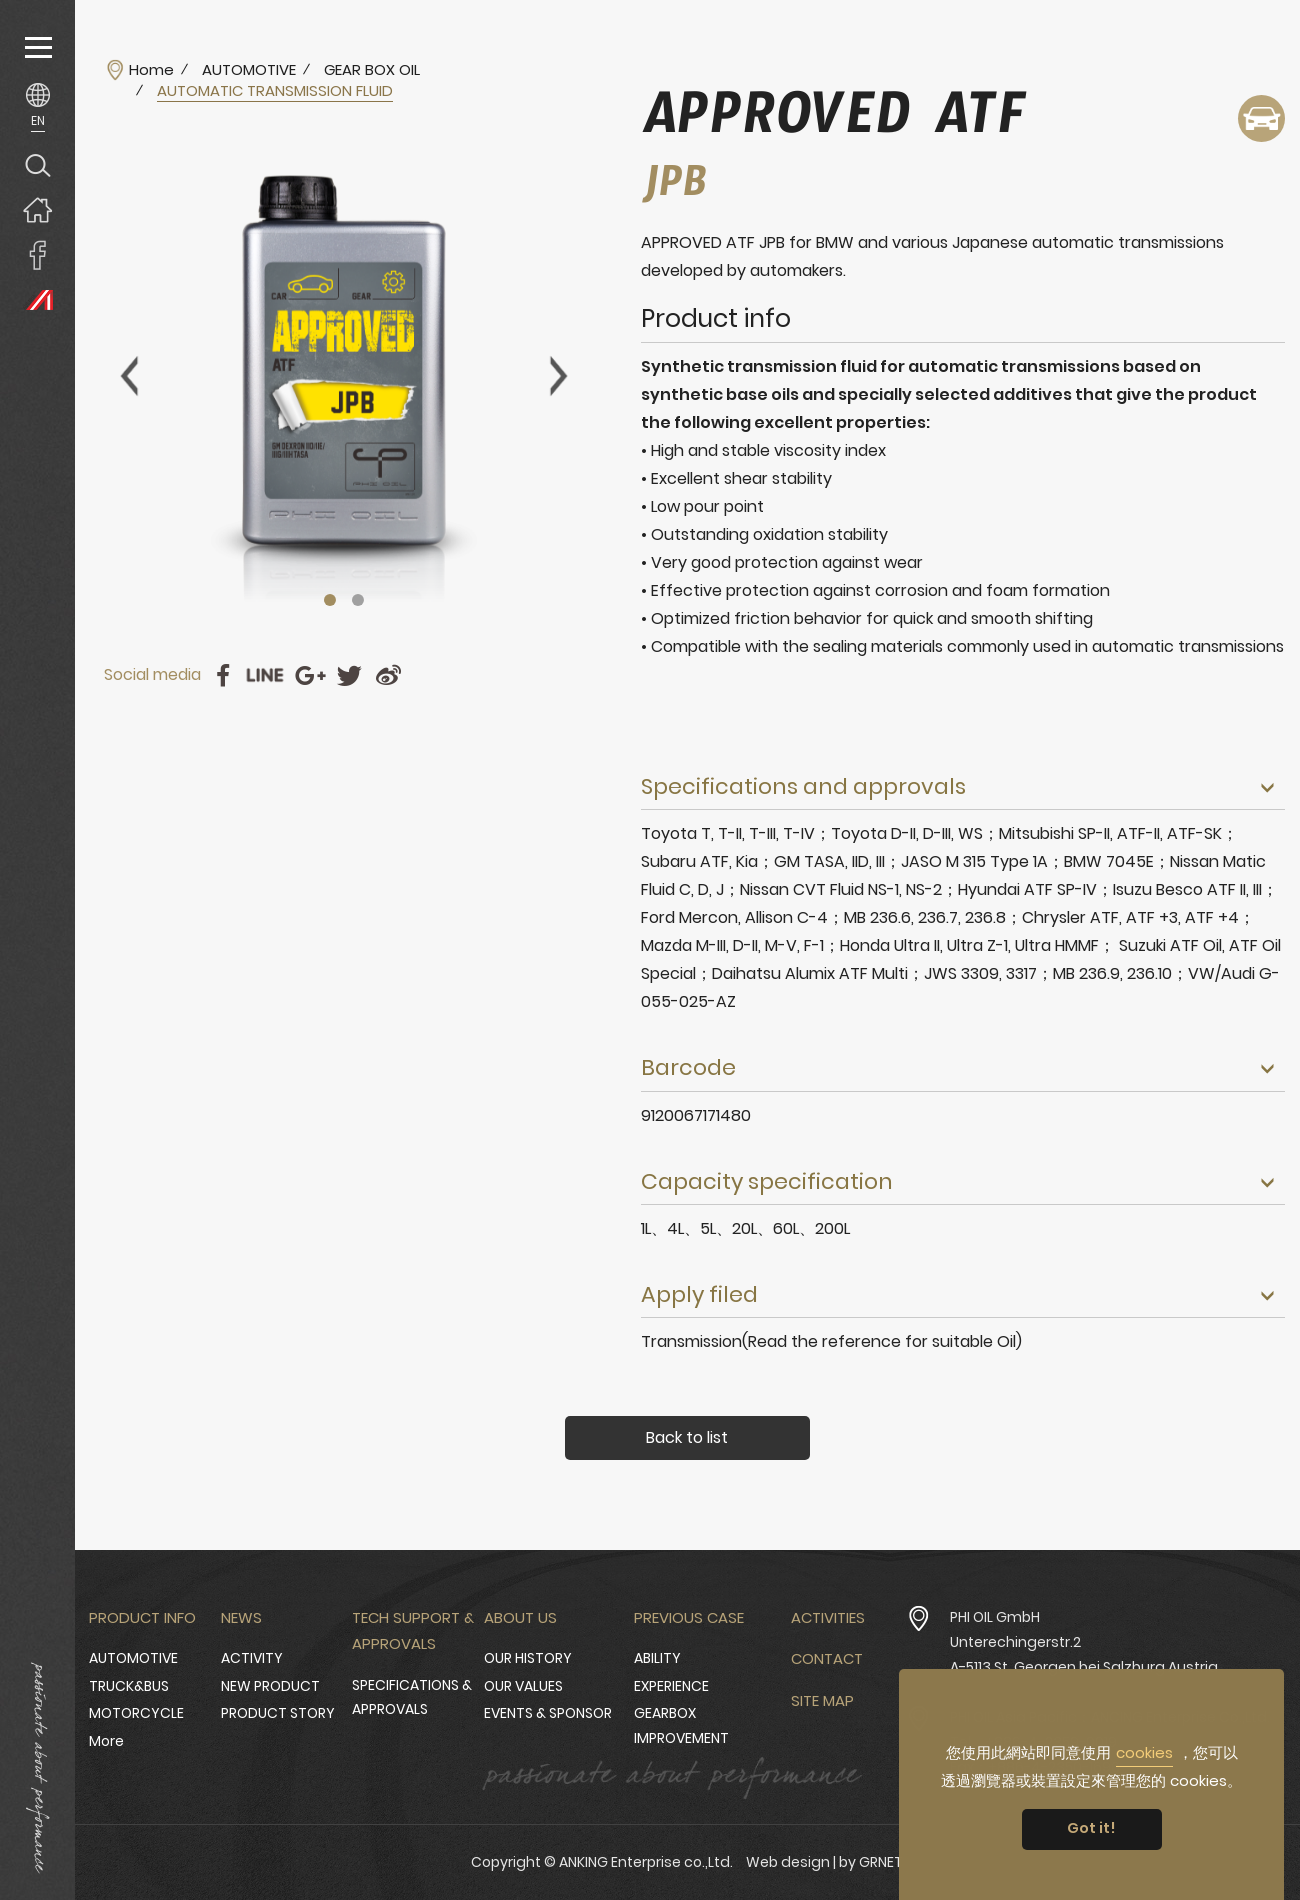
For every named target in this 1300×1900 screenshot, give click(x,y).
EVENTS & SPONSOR (548, 1713)
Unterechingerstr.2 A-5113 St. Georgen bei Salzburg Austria (1084, 1654)
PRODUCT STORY (278, 1713)
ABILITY (657, 1658)
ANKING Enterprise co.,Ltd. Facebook (37, 254)
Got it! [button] (1091, 1828)
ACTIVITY (252, 1658)
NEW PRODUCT (270, 1686)
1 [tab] (330, 600)
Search (37, 164)
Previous (129, 376)
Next (559, 376)
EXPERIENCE (671, 1686)
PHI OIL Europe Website (37, 299)
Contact (827, 1658)
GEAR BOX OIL (372, 70)
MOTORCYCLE (136, 1713)
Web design (788, 1862)
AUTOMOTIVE (249, 70)
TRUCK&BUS (129, 1686)
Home (151, 70)
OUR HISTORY (528, 1658)
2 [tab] (358, 600)
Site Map (822, 1700)
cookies (1144, 1752)
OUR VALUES (523, 1686)
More (106, 1741)
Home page (37, 209)
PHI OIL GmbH (995, 1617)
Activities (828, 1617)
